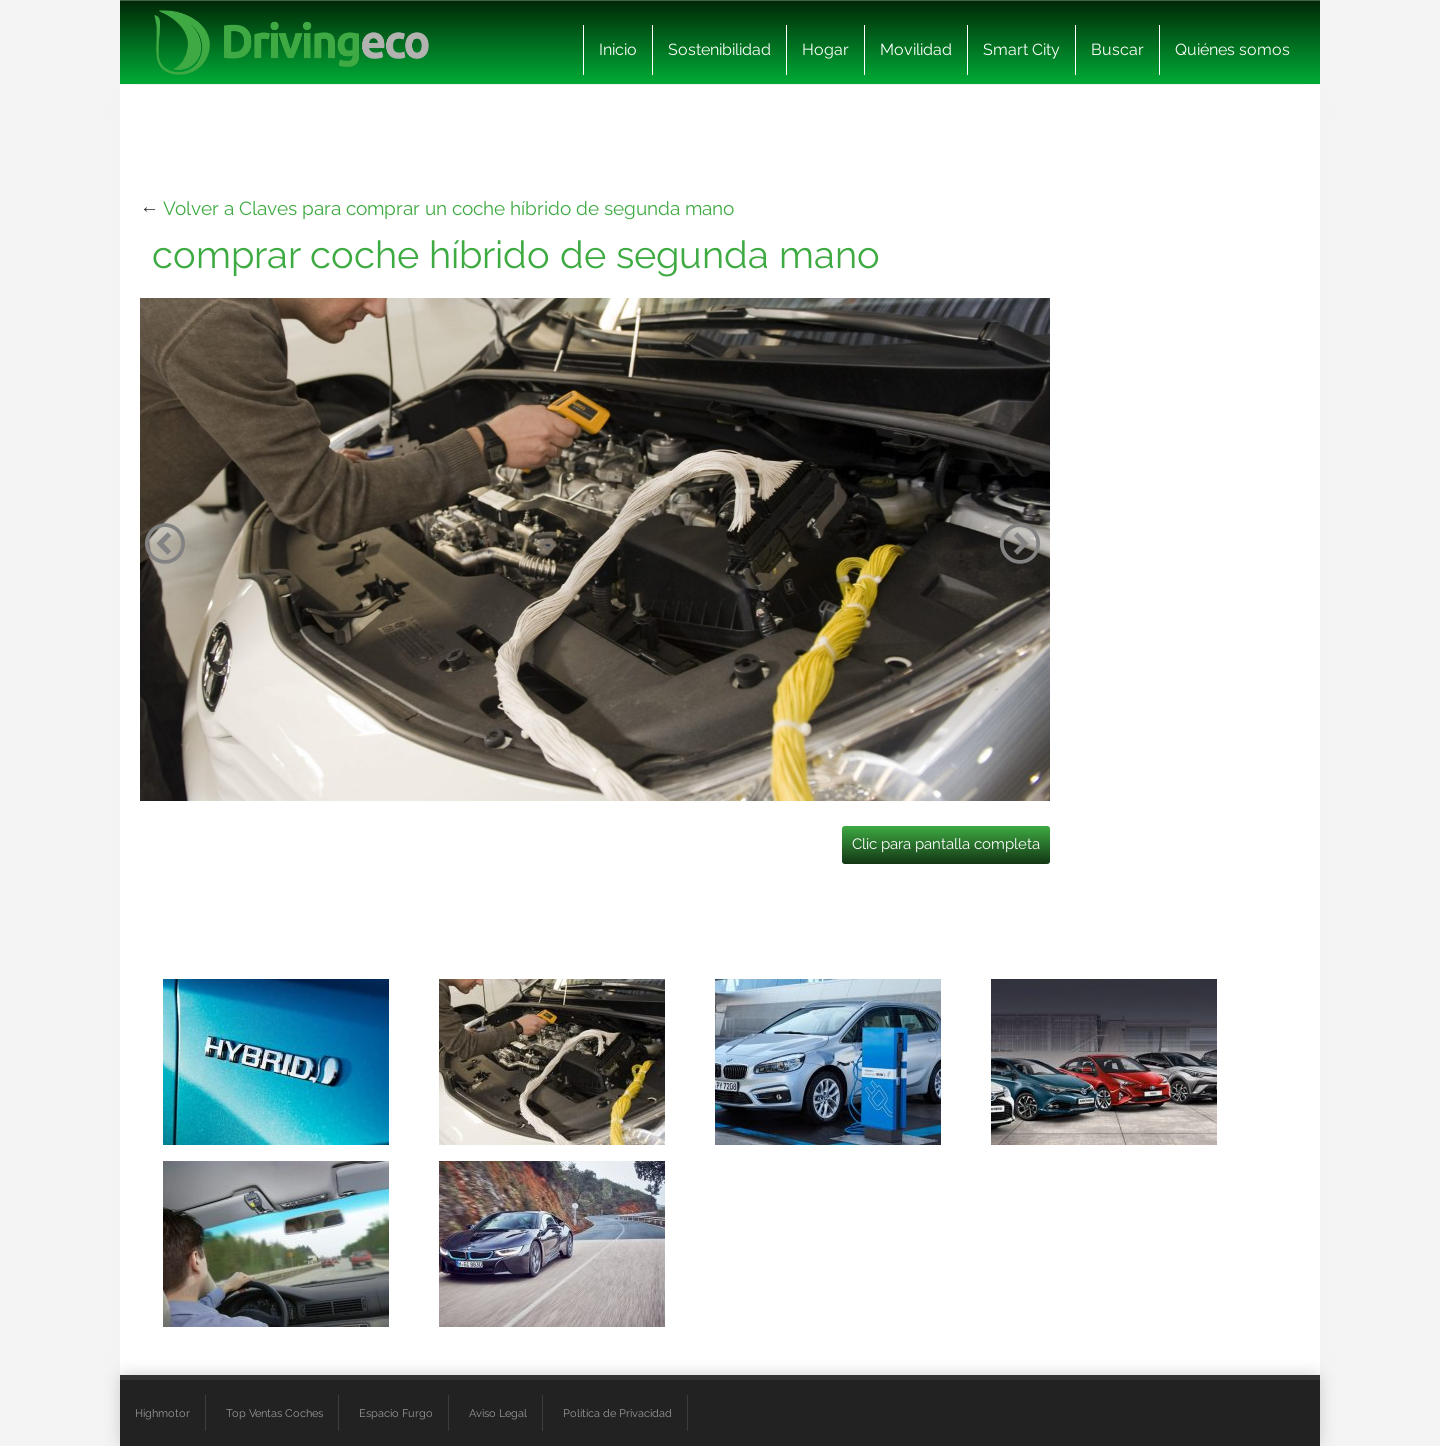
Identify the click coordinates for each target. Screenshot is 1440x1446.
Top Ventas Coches (274, 1413)
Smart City (1021, 49)
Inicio (618, 49)
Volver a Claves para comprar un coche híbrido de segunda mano (448, 208)
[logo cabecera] (291, 42)
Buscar (1117, 49)
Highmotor (162, 1413)
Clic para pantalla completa (946, 844)
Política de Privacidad (617, 1413)
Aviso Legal (498, 1413)
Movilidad (916, 49)
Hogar (825, 49)
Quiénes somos (1232, 49)
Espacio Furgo (396, 1413)
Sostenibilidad (719, 49)
